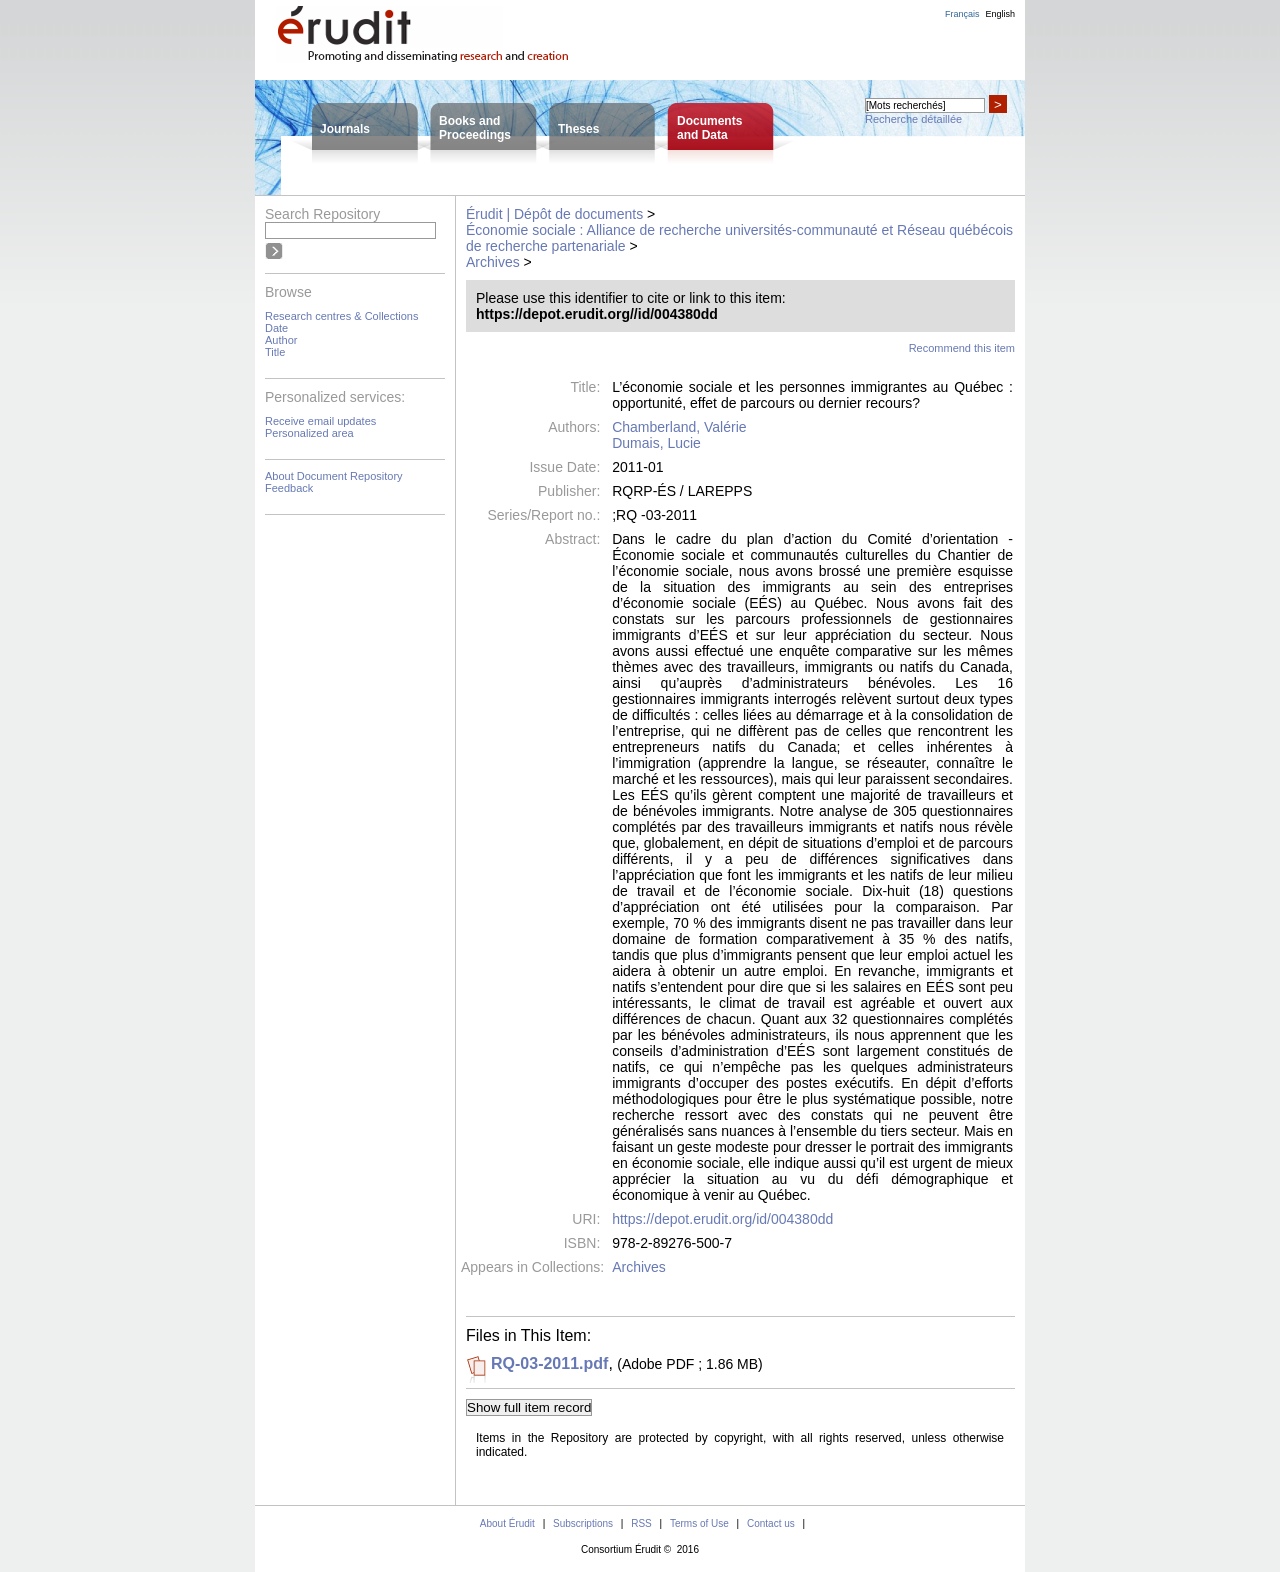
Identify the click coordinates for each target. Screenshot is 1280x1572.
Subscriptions (583, 1523)
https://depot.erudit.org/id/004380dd (722, 1219)
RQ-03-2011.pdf (549, 1363)
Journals (345, 129)
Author (281, 340)
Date (276, 328)
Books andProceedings (475, 128)
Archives (493, 262)
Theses (578, 129)
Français (962, 14)
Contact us (771, 1523)
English (1000, 14)
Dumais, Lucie (656, 443)
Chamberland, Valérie (679, 427)
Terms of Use (699, 1523)
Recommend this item (962, 348)
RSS (641, 1523)
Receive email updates (320, 421)
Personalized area (309, 433)
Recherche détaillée (913, 119)
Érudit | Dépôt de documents (554, 214)
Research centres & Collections (341, 316)
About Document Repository (334, 476)
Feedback (289, 488)
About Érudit (507, 1523)
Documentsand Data (709, 128)
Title (275, 352)
